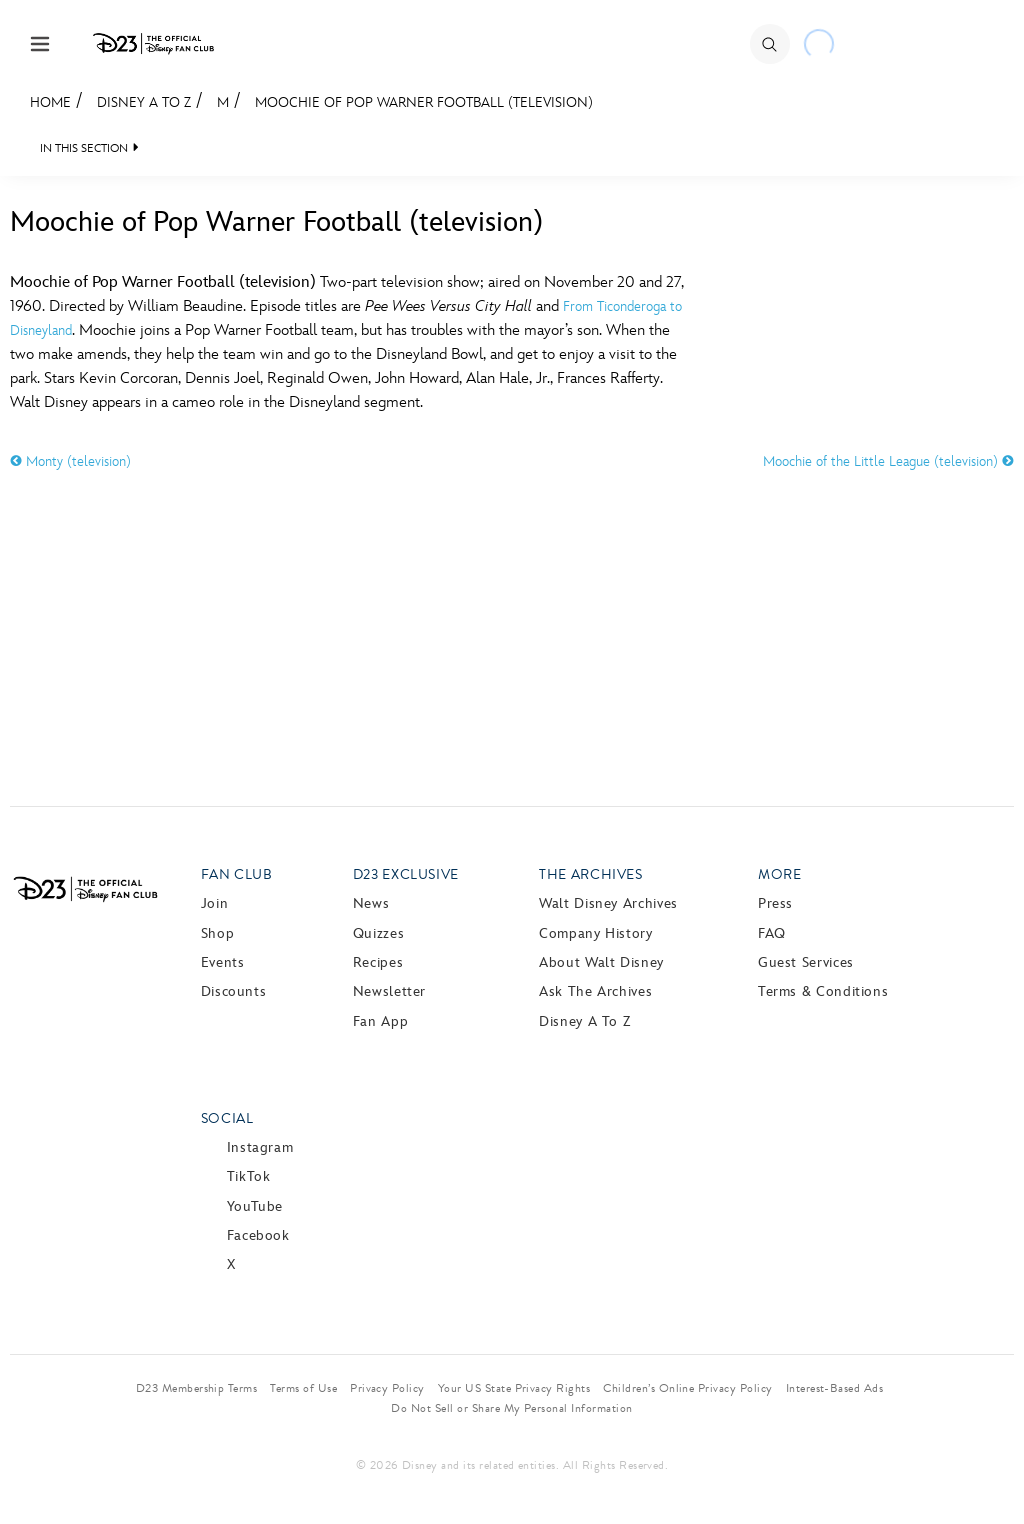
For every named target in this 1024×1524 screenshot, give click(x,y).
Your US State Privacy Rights (514, 1388)
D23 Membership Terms (197, 1388)
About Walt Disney (601, 962)
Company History (596, 933)
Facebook (258, 1235)
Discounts (234, 991)
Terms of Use (303, 1388)
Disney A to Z (144, 102)
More (780, 874)
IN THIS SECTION (84, 148)
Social (227, 1118)
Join (215, 903)
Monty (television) (70, 461)
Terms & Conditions (823, 991)
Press (775, 903)
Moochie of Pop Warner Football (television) (424, 102)
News (371, 903)
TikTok (249, 1176)
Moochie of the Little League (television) (888, 461)
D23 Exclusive (406, 874)
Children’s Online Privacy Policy (687, 1388)
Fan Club (237, 874)
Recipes (378, 962)
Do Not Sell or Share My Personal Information (511, 1408)
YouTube (255, 1206)
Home (50, 102)
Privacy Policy (387, 1388)
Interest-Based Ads (835, 1388)
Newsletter (389, 991)
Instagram (260, 1147)
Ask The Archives (595, 991)
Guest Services (806, 962)
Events (223, 962)
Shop (218, 933)
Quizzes (378, 933)
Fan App (380, 1021)
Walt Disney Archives (608, 903)
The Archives (591, 874)
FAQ (772, 933)
